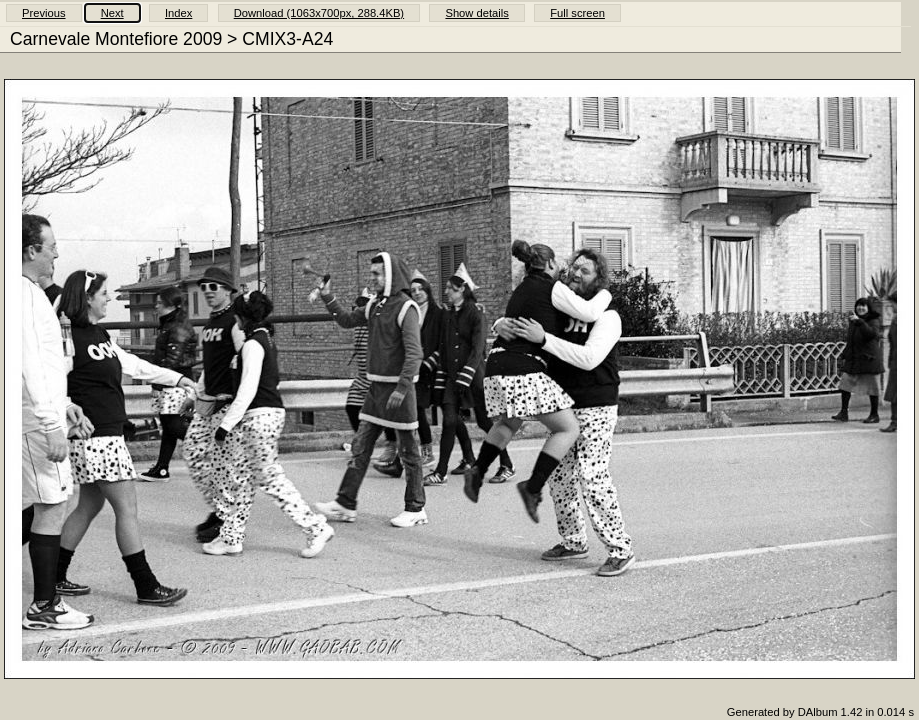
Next (112, 13)
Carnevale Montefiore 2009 (116, 39)
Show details (476, 13)
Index (178, 13)
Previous (44, 13)
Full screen (577, 13)
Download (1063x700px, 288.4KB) (319, 13)
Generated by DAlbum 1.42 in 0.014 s (820, 712)
